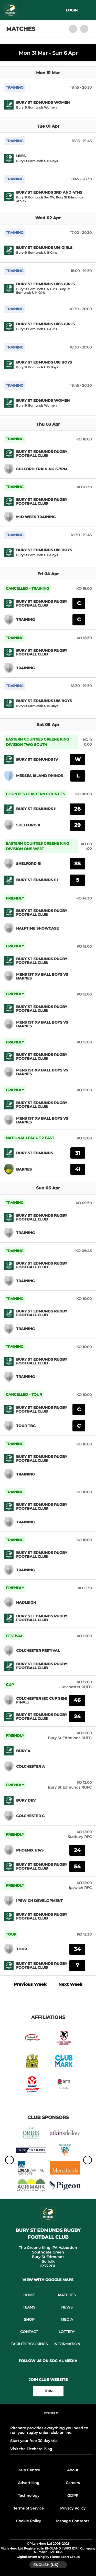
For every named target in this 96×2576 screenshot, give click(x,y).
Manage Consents (72, 2521)
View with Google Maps (48, 2280)
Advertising (28, 2482)
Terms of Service (28, 2508)
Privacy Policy (73, 2508)
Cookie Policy (28, 2521)
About (72, 2470)
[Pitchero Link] (51, 2420)
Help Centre (28, 2470)
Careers (73, 2482)
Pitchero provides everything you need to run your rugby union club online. (49, 2430)
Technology (28, 2495)
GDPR (72, 2495)
